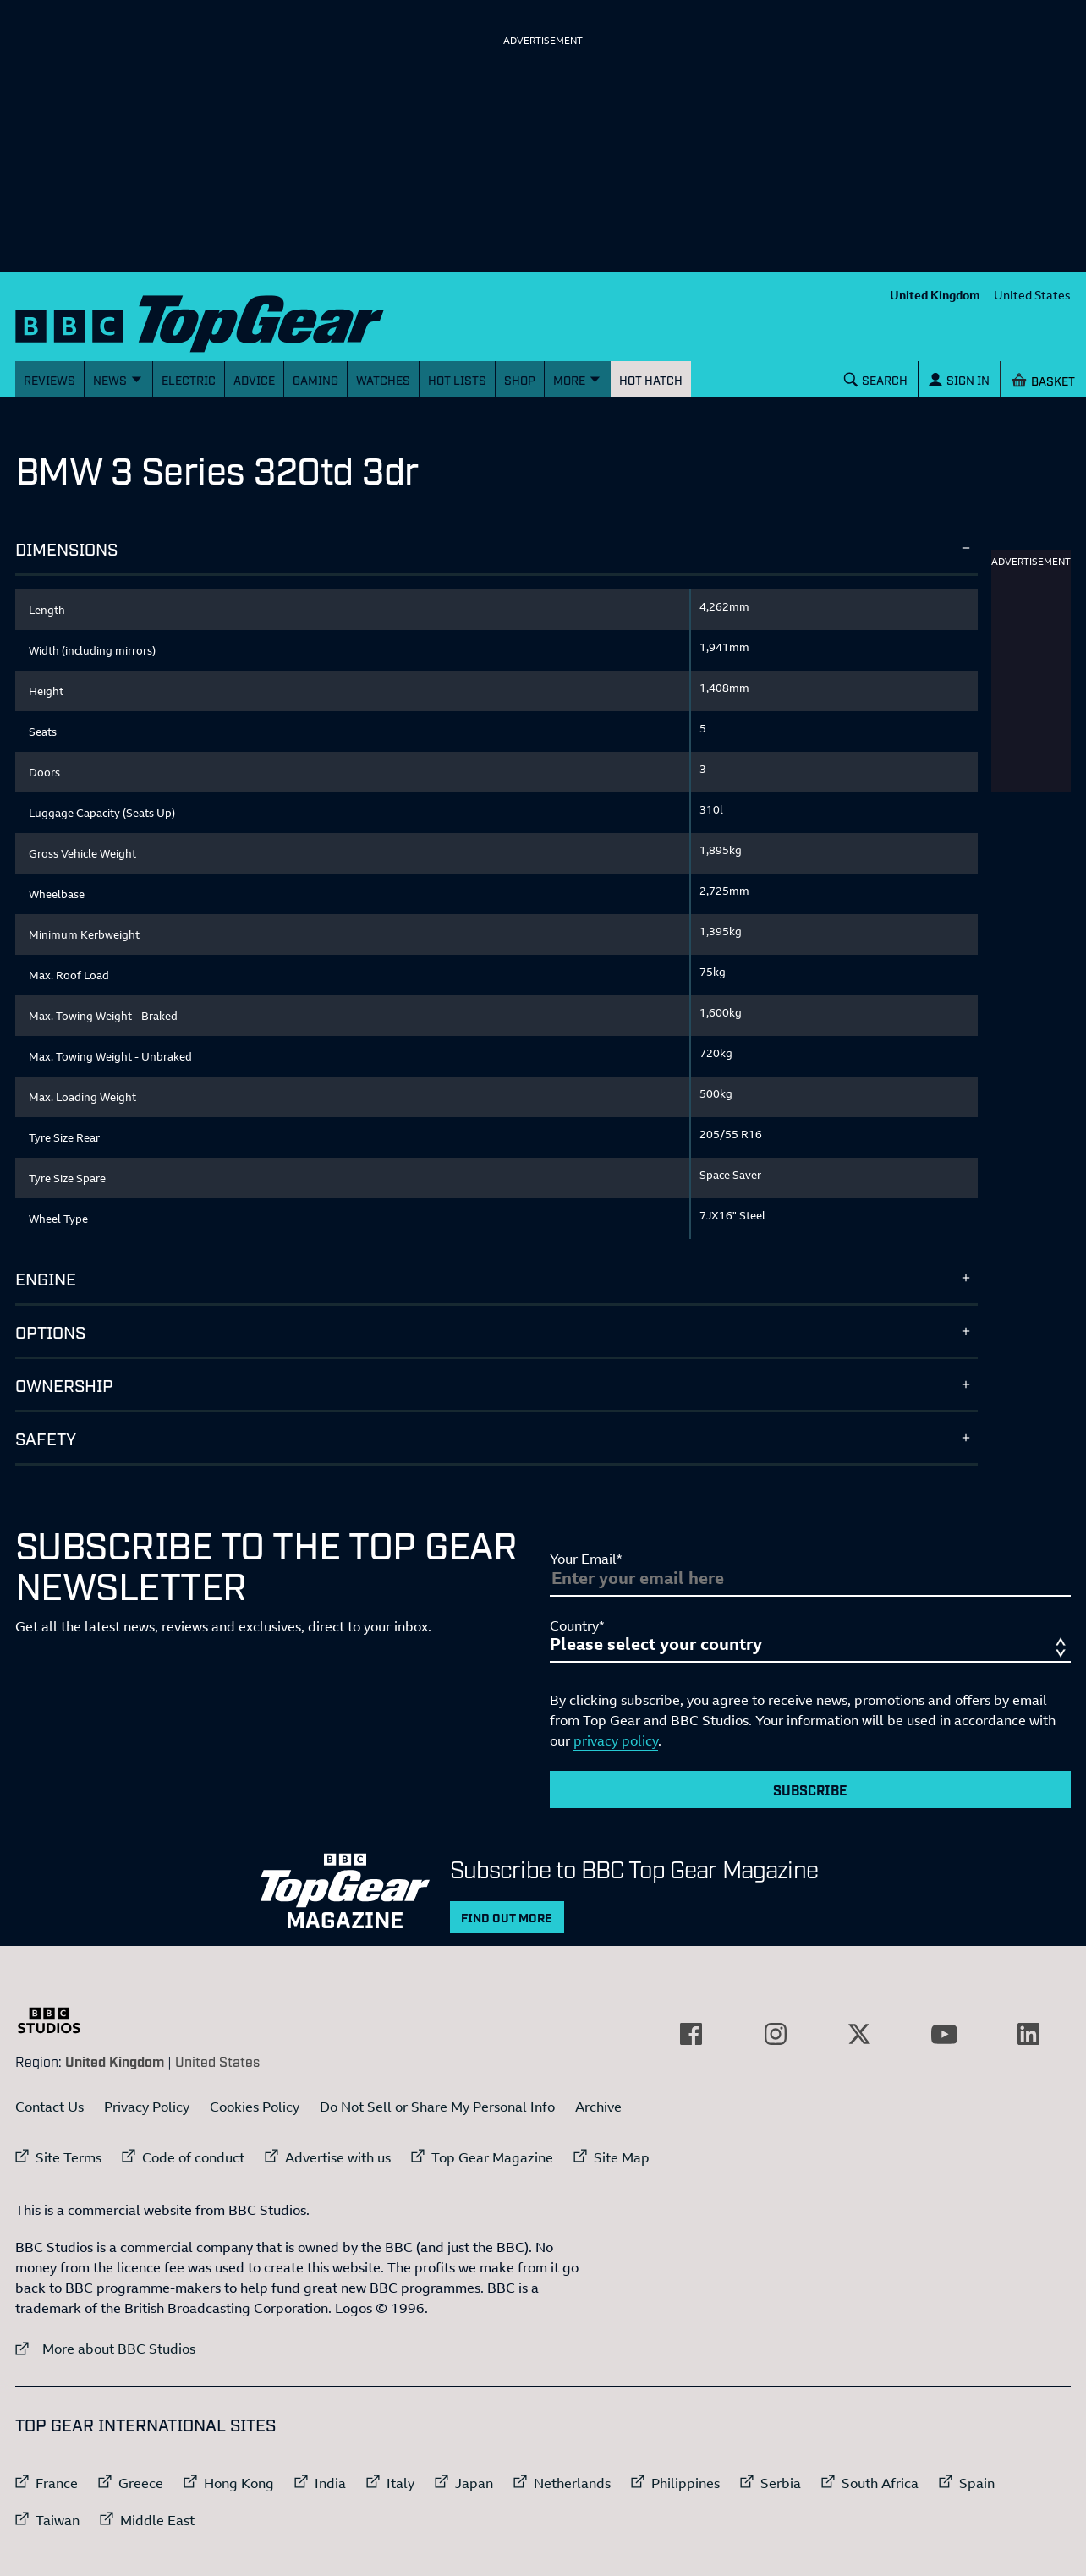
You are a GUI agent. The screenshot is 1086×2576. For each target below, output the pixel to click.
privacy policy (615, 1740)
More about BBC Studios (105, 2348)
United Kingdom (935, 295)
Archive (598, 2106)
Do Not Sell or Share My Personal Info (437, 2106)
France (57, 2483)
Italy (400, 2483)
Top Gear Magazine (492, 2157)
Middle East (157, 2520)
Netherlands (572, 2483)
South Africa (880, 2483)
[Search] (876, 379)
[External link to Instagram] (776, 2034)
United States (1032, 295)
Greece (140, 2483)
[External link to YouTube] (944, 2034)
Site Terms (68, 2157)
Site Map (622, 2157)
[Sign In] (959, 379)
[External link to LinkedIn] (1028, 2034)
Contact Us (49, 2106)
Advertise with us (338, 2157)
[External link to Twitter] (859, 2034)
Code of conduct (193, 2157)
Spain (977, 2483)
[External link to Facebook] (691, 2034)
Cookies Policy (254, 2106)
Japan (474, 2483)
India (330, 2483)
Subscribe (810, 1789)
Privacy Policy (146, 2106)
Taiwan (58, 2520)
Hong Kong (239, 2483)
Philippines (685, 2483)
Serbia (780, 2483)
